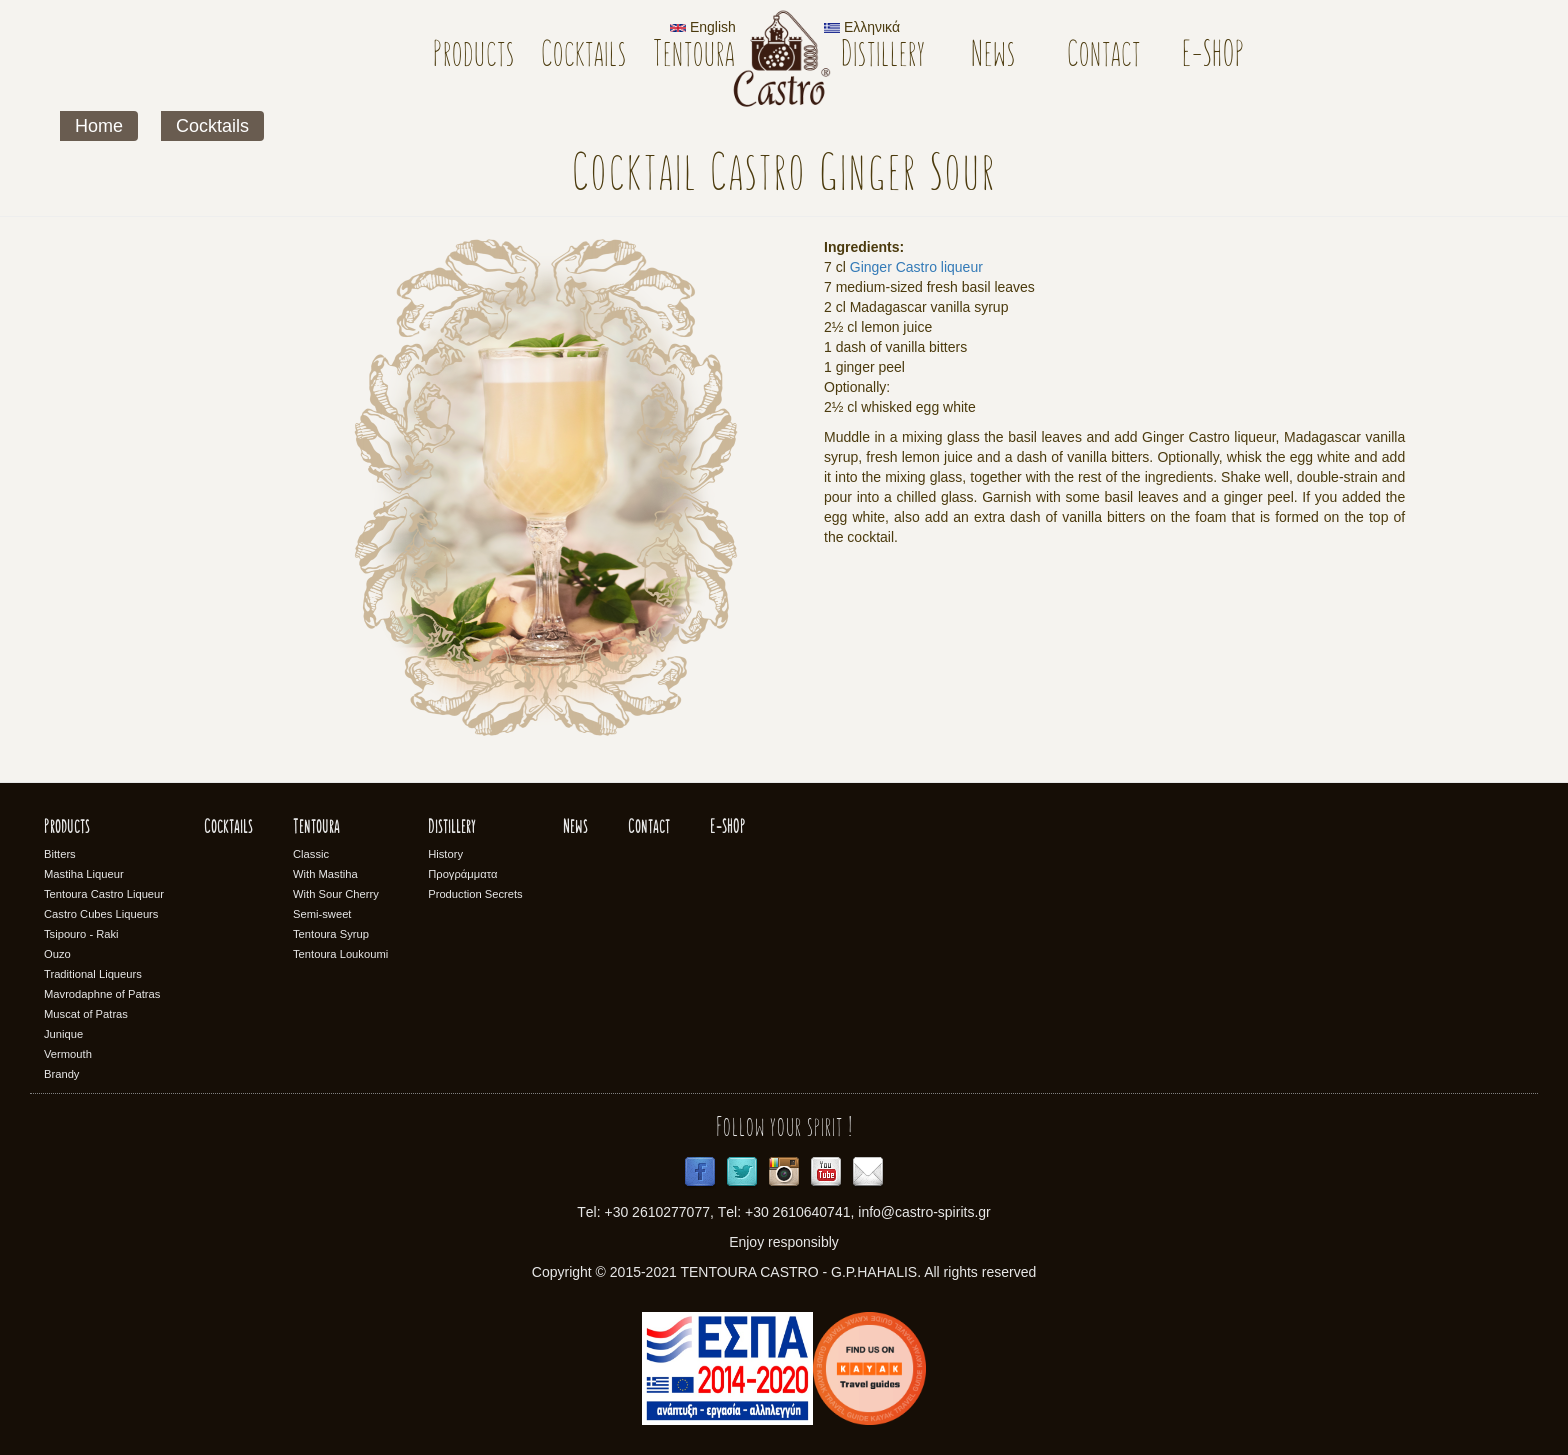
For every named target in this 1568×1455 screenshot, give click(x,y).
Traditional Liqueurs (93, 974)
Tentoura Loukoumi (340, 954)
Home (99, 126)
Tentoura (694, 56)
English (703, 27)
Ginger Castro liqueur (916, 267)
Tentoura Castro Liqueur (104, 894)
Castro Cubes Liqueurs (101, 914)
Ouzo (57, 954)
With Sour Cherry (336, 894)
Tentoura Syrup (331, 934)
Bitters (60, 854)
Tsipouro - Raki (81, 934)
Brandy (61, 1074)
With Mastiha (325, 874)
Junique (63, 1034)
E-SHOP (1213, 56)
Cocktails (584, 56)
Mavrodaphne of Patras (102, 994)
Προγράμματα (462, 874)
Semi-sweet (322, 914)
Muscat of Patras (86, 1014)
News (993, 56)
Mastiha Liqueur (84, 874)
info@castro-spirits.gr (924, 1212)
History (445, 854)
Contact (1104, 56)
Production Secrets (475, 894)
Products (474, 56)
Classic (311, 854)
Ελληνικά (862, 27)
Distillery (883, 56)
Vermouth (68, 1054)
